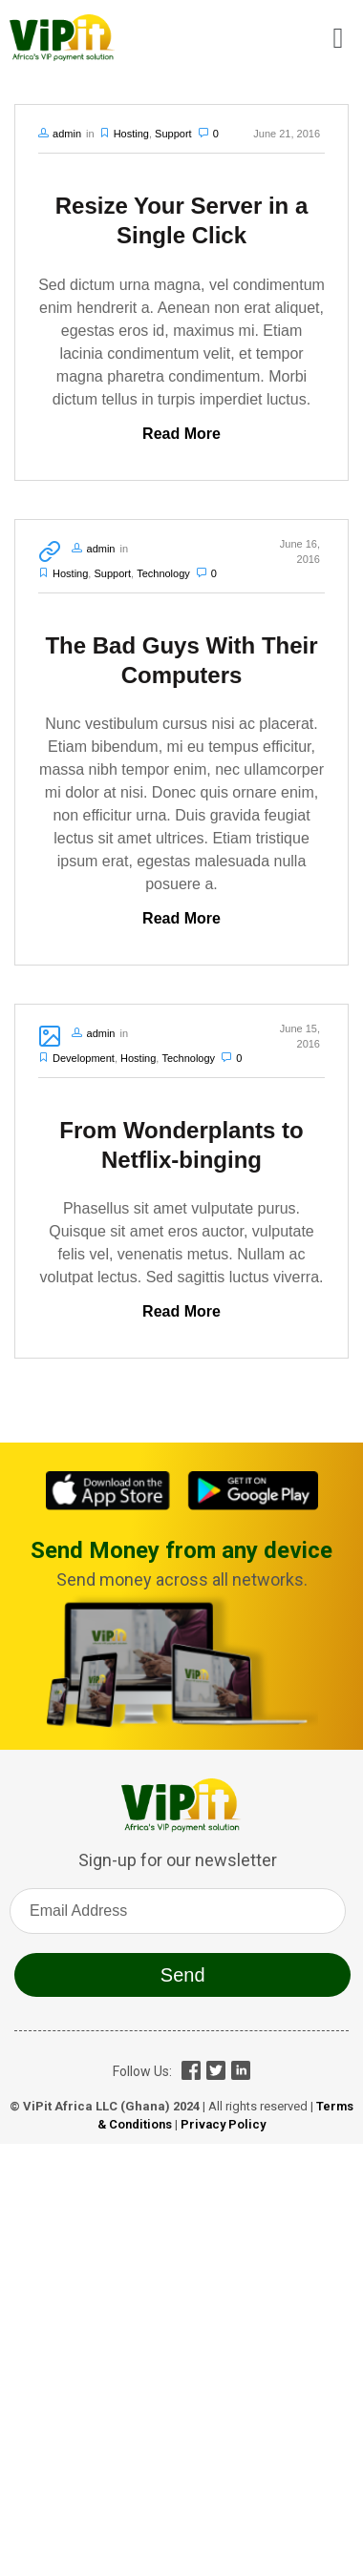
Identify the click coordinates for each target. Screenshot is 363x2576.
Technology (163, 573)
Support (173, 133)
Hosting (131, 133)
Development (84, 1058)
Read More (181, 434)
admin (67, 133)
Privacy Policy (223, 2124)
